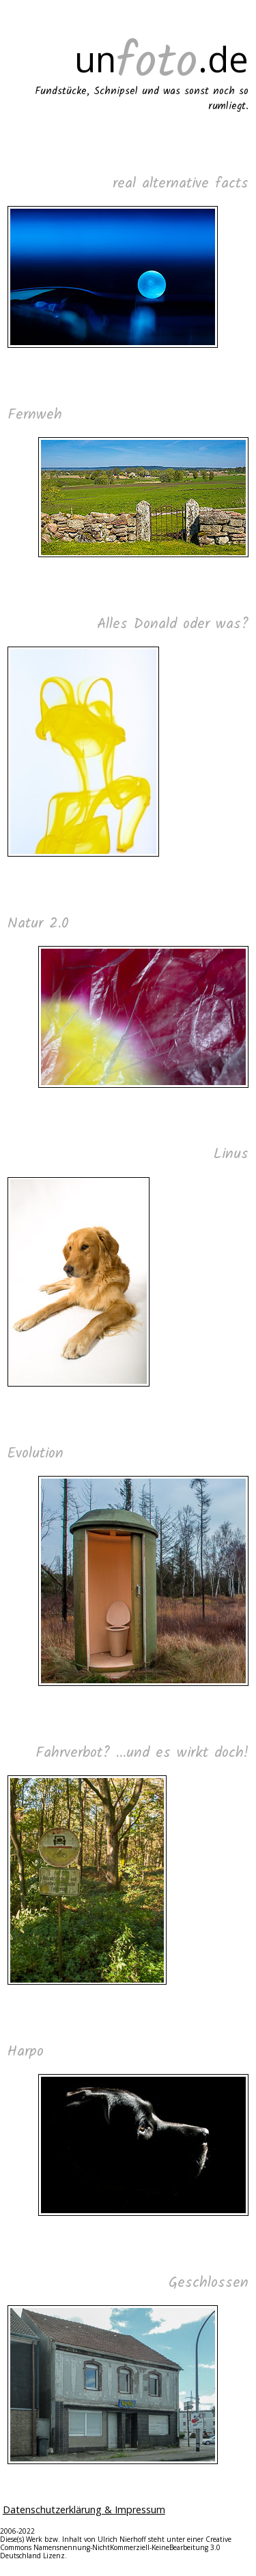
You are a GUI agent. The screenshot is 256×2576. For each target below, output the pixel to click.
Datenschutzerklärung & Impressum (84, 2509)
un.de (161, 59)
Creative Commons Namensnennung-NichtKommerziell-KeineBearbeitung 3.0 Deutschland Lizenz (115, 2547)
